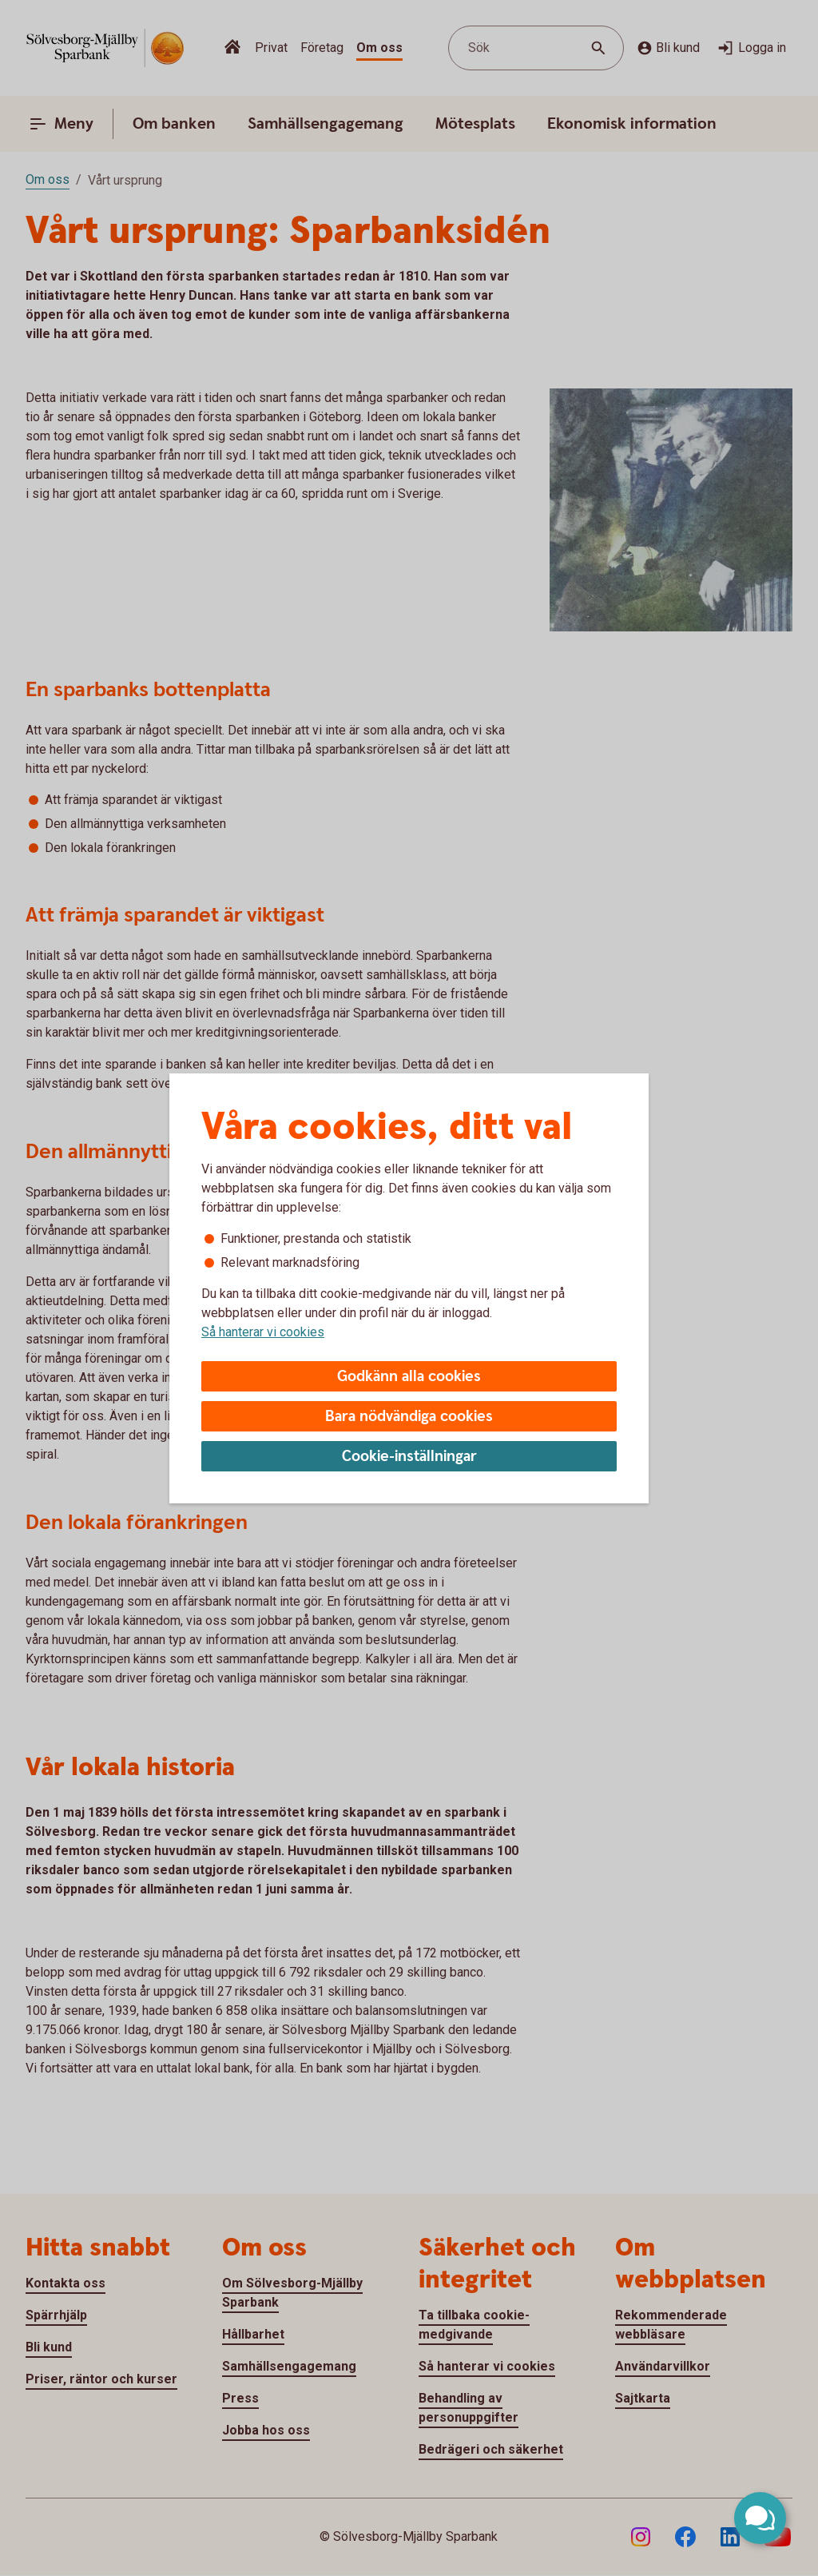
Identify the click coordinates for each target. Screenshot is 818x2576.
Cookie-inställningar (409, 1457)
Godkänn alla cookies (409, 1377)
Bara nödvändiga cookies (409, 1417)
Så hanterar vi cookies (262, 1332)
